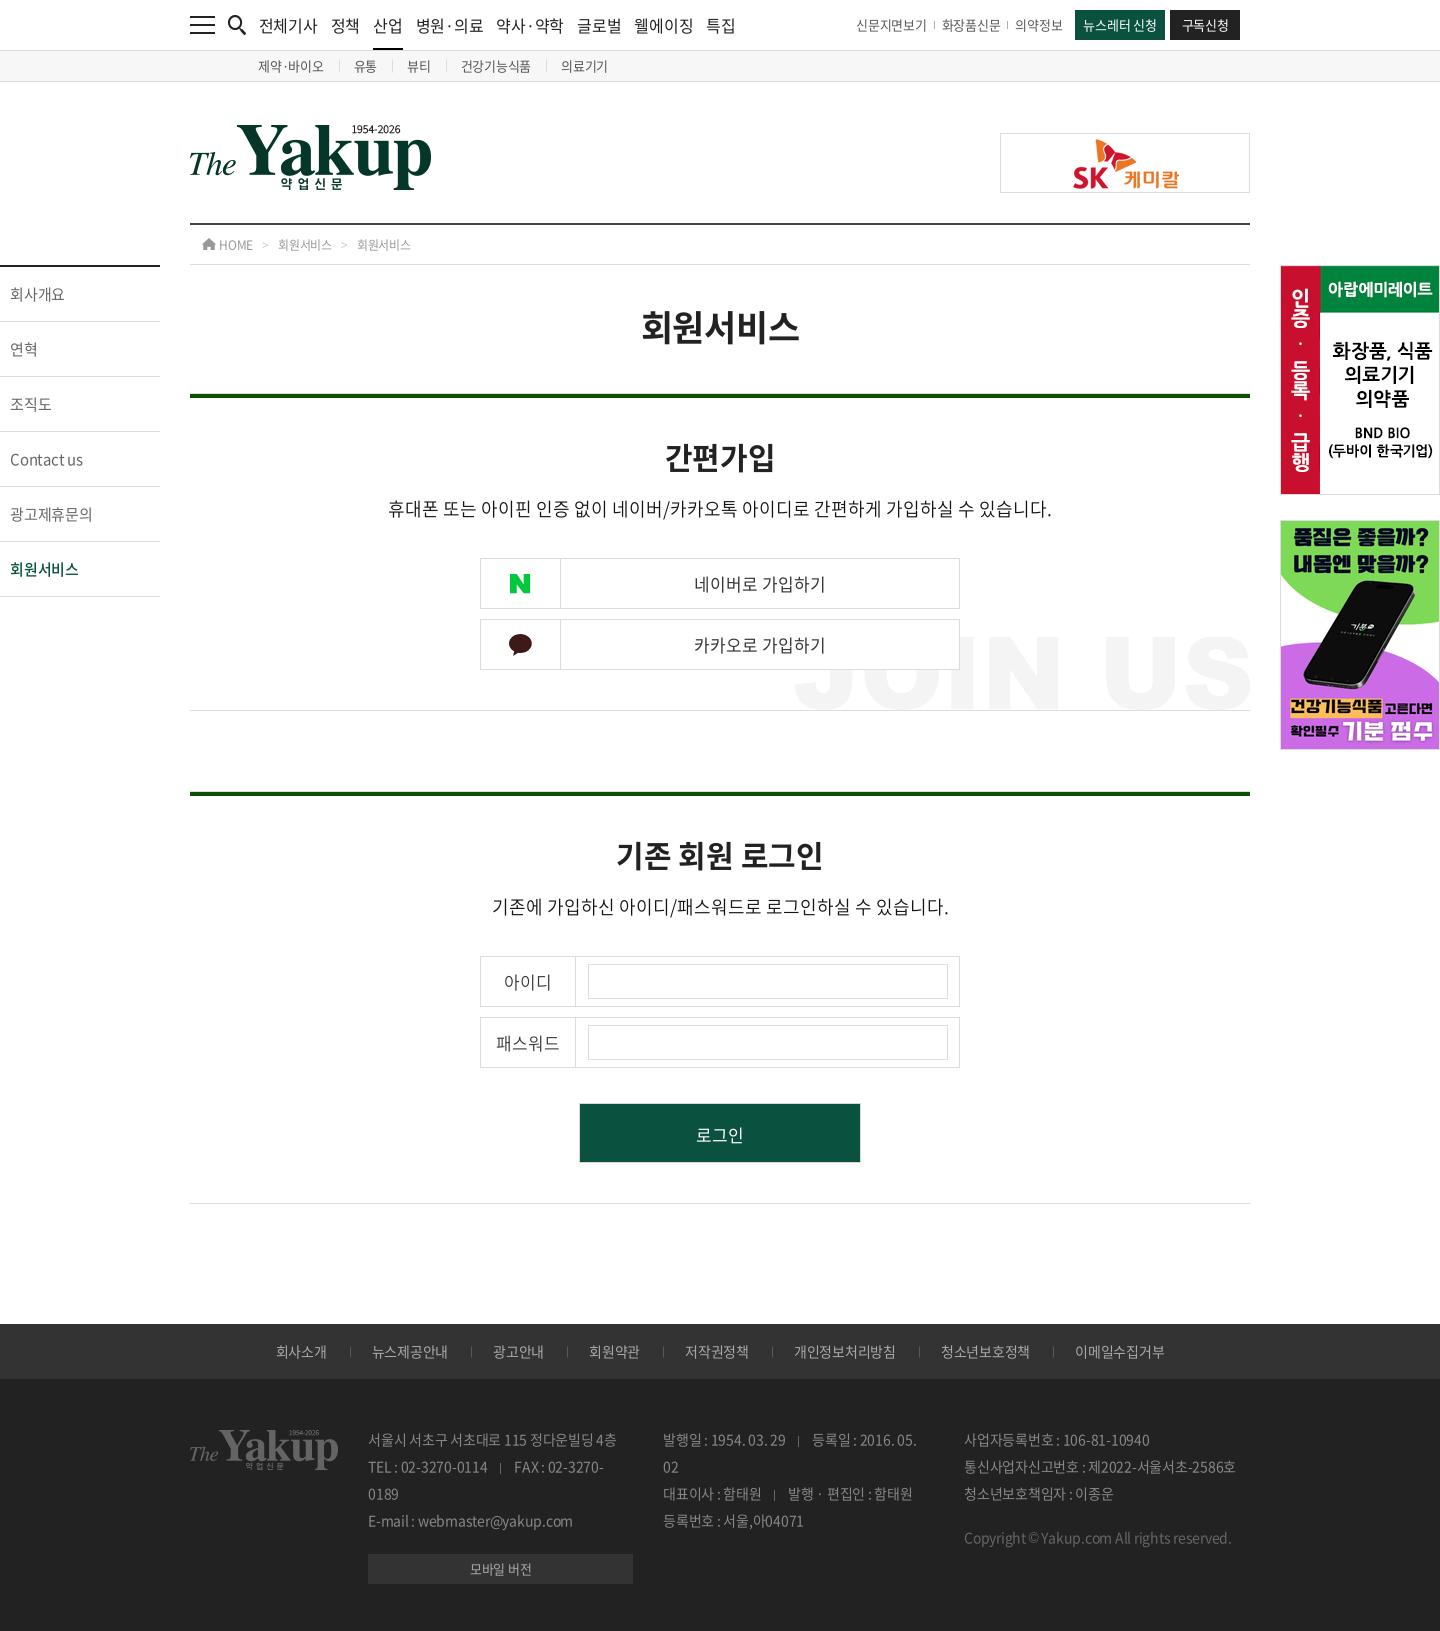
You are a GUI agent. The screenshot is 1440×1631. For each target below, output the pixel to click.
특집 (721, 25)
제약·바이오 (291, 65)
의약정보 (1038, 24)
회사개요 (37, 294)
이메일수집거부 (1119, 1351)
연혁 (24, 349)
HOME (227, 245)
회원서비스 (305, 245)
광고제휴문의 (51, 514)
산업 (388, 31)
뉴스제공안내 (410, 1351)
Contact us (46, 459)
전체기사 (288, 25)
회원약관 (614, 1351)
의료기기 (584, 65)
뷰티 (419, 65)
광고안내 (518, 1351)
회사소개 (301, 1351)
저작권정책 (717, 1351)
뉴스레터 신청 (1119, 24)
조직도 (30, 404)
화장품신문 (971, 24)
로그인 (719, 1134)
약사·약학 (530, 25)
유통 (366, 65)
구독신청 (1205, 24)
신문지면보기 (891, 24)
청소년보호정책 (985, 1351)
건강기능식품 (496, 65)
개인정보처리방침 (845, 1351)
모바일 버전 (501, 1568)
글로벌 (599, 25)
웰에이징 (663, 25)
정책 (346, 25)
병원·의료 (450, 25)
